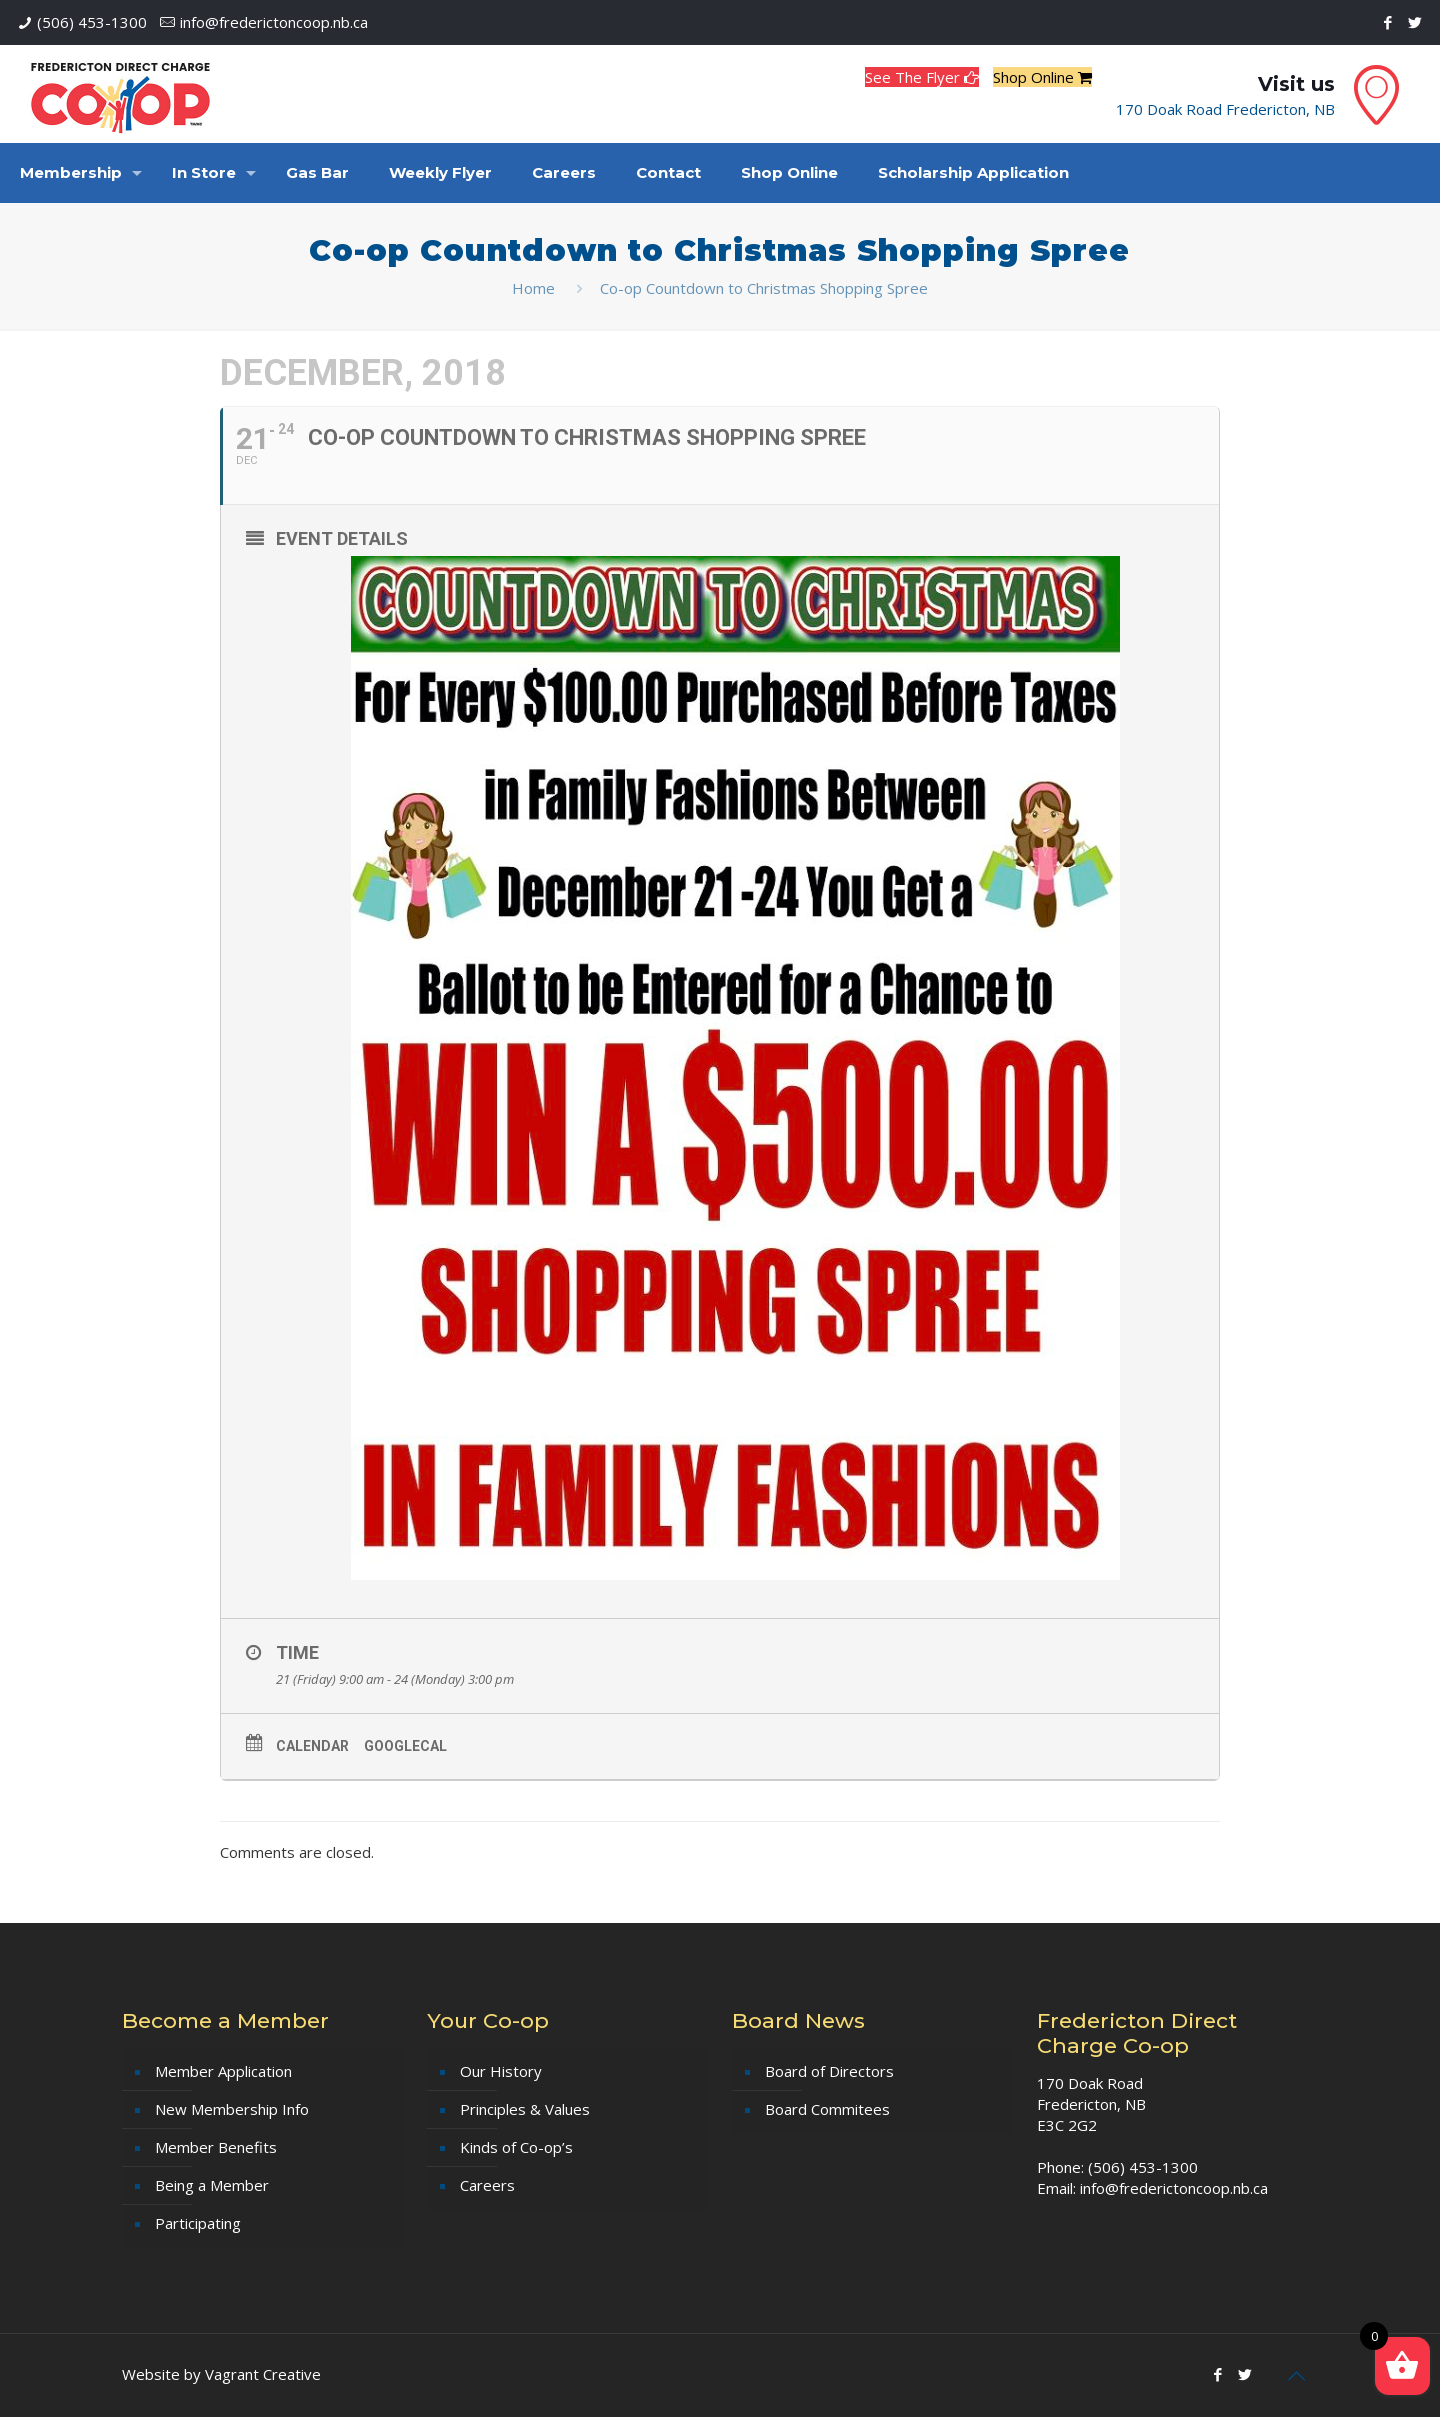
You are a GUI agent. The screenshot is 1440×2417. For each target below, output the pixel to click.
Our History (501, 2071)
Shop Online (1042, 77)
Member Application (223, 2071)
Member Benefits (216, 2147)
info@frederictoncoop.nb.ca (274, 22)
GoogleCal (405, 1746)
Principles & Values (525, 2109)
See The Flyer (922, 77)
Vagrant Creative (263, 2374)
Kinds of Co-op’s (516, 2147)
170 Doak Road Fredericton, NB (1225, 109)
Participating (198, 2223)
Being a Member (212, 2185)
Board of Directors (829, 2071)
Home (533, 288)
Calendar (312, 1746)
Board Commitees (827, 2109)
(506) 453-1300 (92, 22)
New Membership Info (232, 2109)
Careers (487, 2185)
